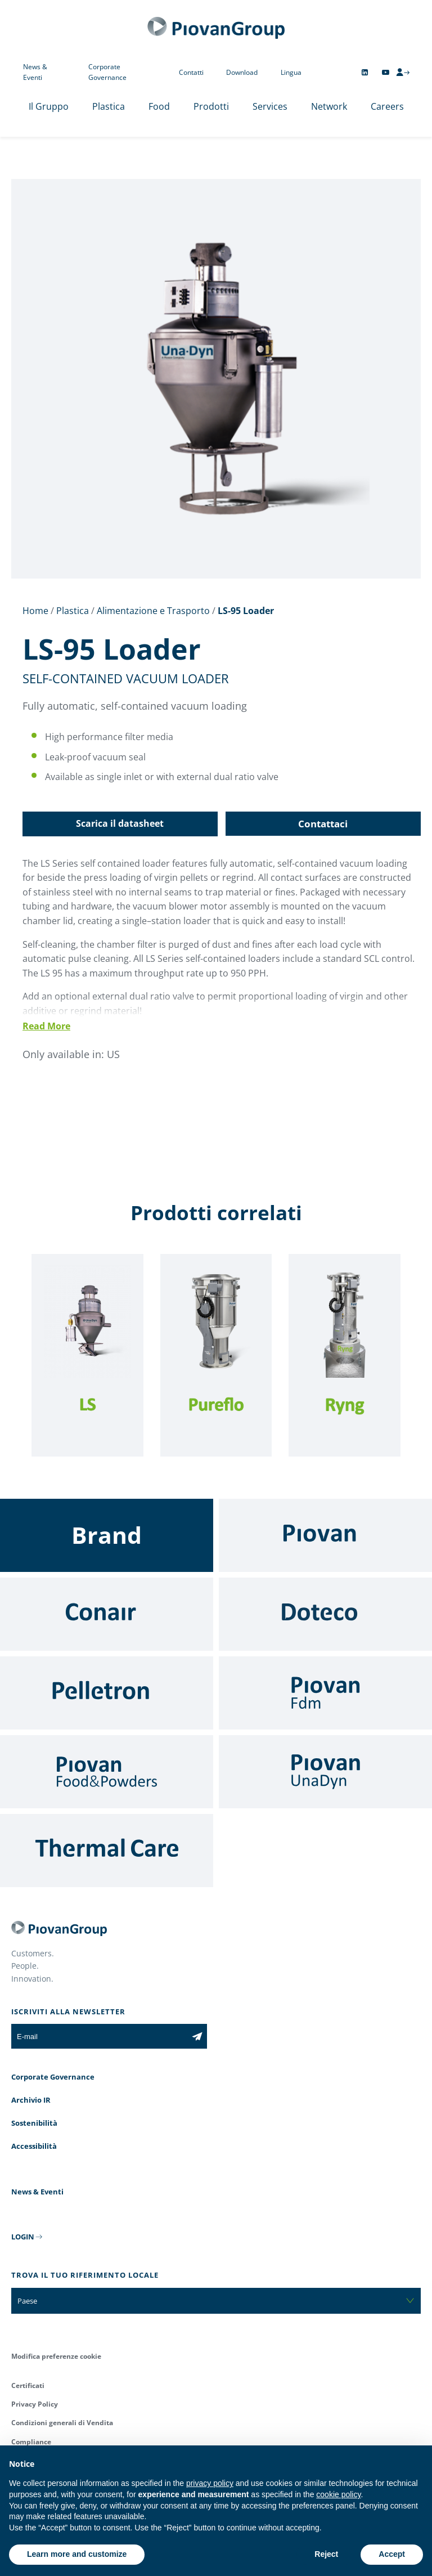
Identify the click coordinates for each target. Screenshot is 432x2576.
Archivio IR (31, 2100)
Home (35, 610)
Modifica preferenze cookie (56, 2356)
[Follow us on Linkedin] (364, 72)
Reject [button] (326, 2554)
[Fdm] (325, 1693)
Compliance (31, 2442)
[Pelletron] (106, 1693)
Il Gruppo (49, 106)
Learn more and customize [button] (77, 2554)
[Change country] (325, 72)
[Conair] (106, 1614)
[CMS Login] (403, 72)
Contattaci (323, 823)
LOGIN (22, 2237)
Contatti (191, 72)
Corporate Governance (107, 72)
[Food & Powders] (106, 1771)
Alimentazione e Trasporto (153, 610)
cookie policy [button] (338, 2494)
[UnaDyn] (325, 1771)
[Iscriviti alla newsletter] (197, 2036)
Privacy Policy (34, 2404)
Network (329, 106)
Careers (387, 106)
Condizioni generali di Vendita (62, 2422)
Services (270, 106)
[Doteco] (325, 1614)
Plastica (108, 106)
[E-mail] (99, 2036)
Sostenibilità (34, 2123)
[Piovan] (325, 1535)
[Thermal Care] (106, 1850)
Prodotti (211, 106)
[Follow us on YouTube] (385, 72)
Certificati (27, 2385)
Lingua (291, 72)
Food (159, 106)
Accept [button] (392, 2554)
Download (242, 72)
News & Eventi (35, 72)
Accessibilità (34, 2146)
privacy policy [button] (209, 2483)
